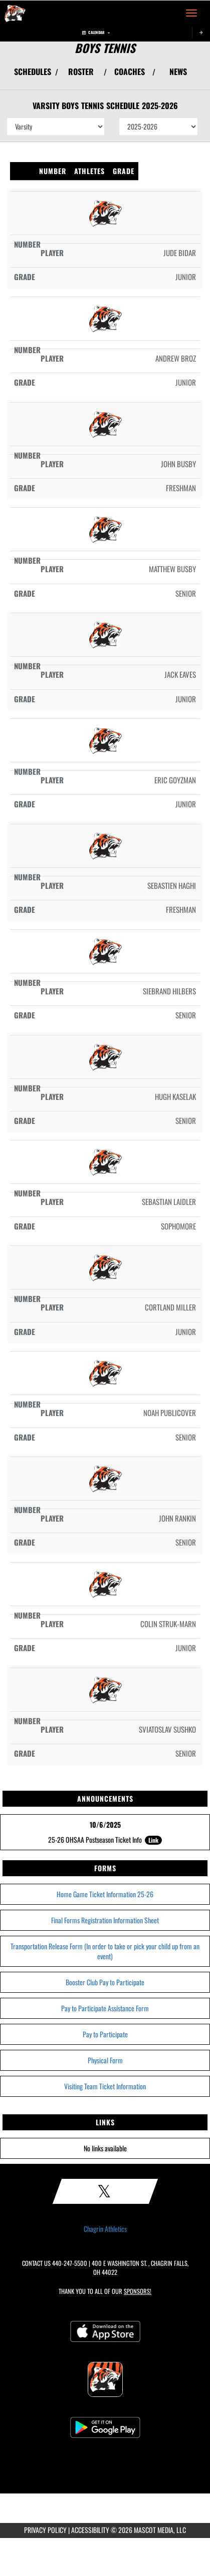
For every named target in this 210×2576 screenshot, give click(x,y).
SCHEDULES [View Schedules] (32, 72)
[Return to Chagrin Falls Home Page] (15, 13)
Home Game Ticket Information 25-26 (105, 1894)
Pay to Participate (105, 2034)
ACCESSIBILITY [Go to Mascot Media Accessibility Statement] (90, 2529)
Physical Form (105, 2060)
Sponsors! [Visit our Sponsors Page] (137, 2291)
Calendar (96, 32)
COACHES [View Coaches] (129, 72)
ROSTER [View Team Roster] (81, 72)
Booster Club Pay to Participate (105, 1982)
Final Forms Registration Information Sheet (105, 1920)
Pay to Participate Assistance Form (105, 2008)
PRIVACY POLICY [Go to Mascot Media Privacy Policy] (45, 2529)
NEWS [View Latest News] (178, 72)
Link (153, 1840)
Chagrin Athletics (105, 2229)
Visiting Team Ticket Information (105, 2086)
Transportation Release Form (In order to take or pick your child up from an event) (105, 1951)
